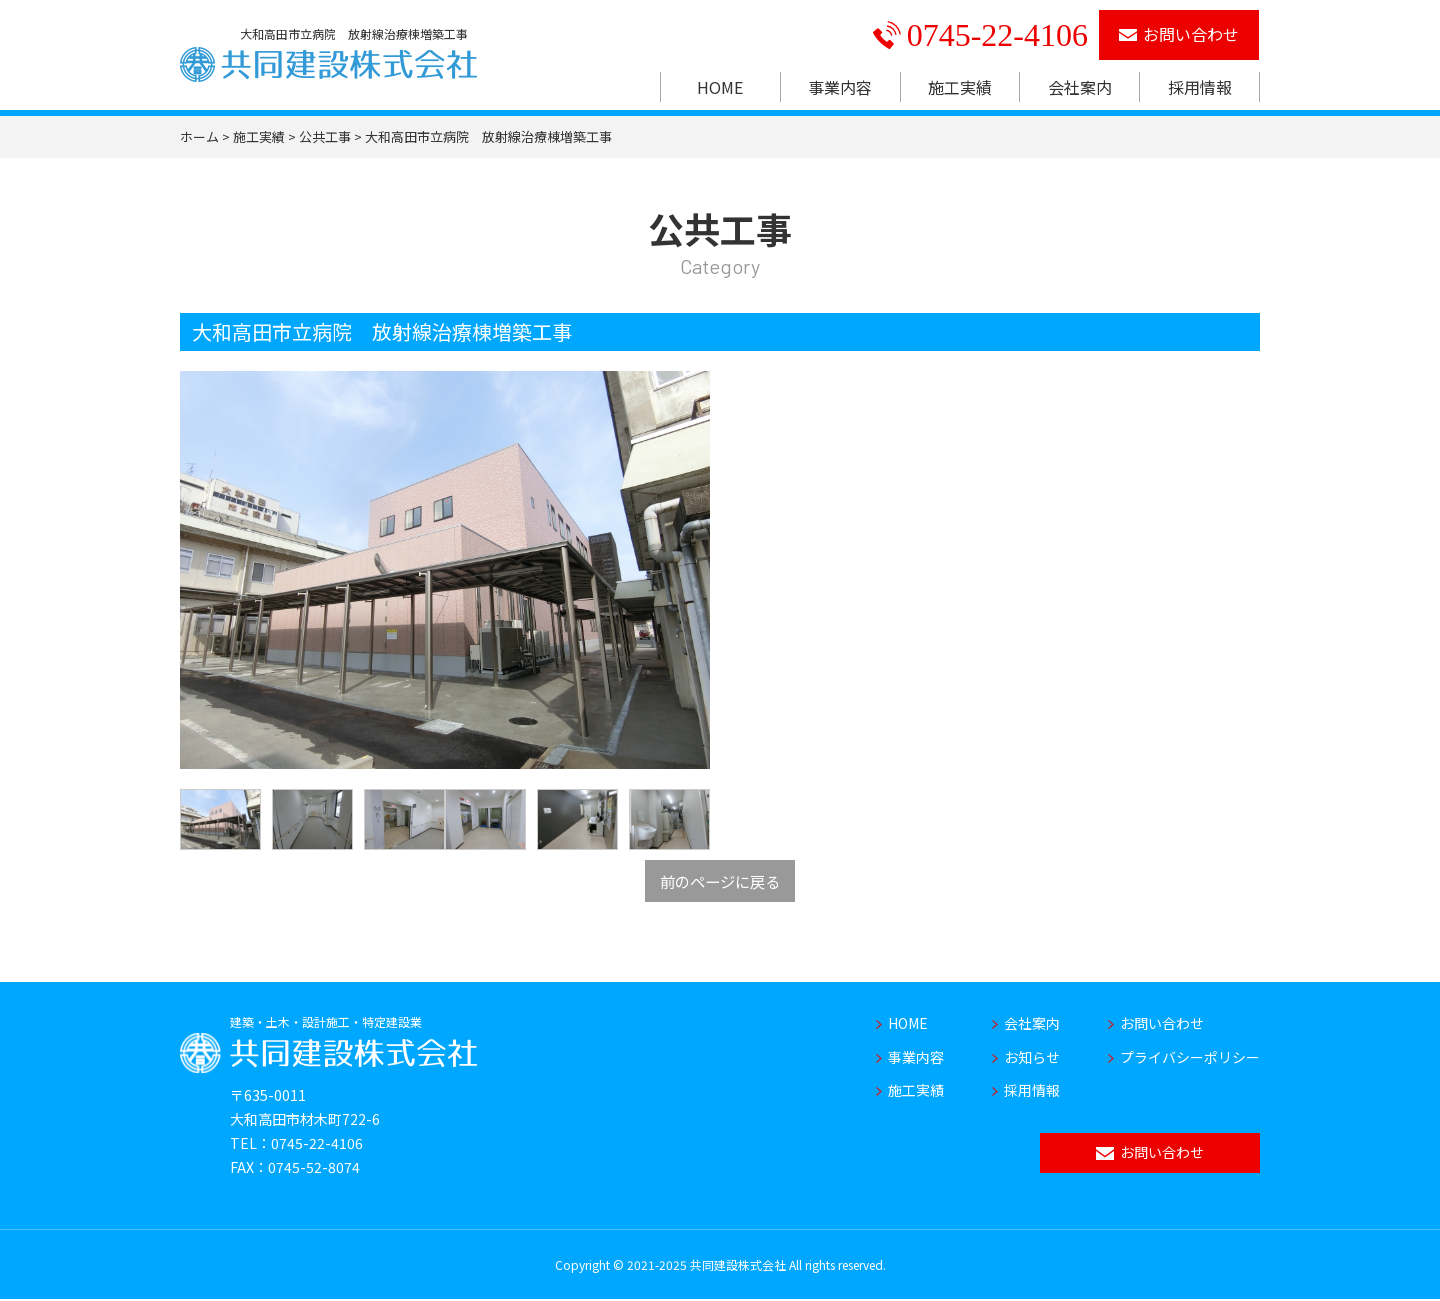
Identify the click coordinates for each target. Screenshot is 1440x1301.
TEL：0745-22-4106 (296, 1144)
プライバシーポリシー (1190, 1058)
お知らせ (1032, 1058)
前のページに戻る (720, 881)
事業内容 (840, 87)
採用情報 (1200, 87)
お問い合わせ (1179, 34)
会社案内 (1080, 87)
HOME (720, 87)
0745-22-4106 (980, 35)
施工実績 (960, 87)
